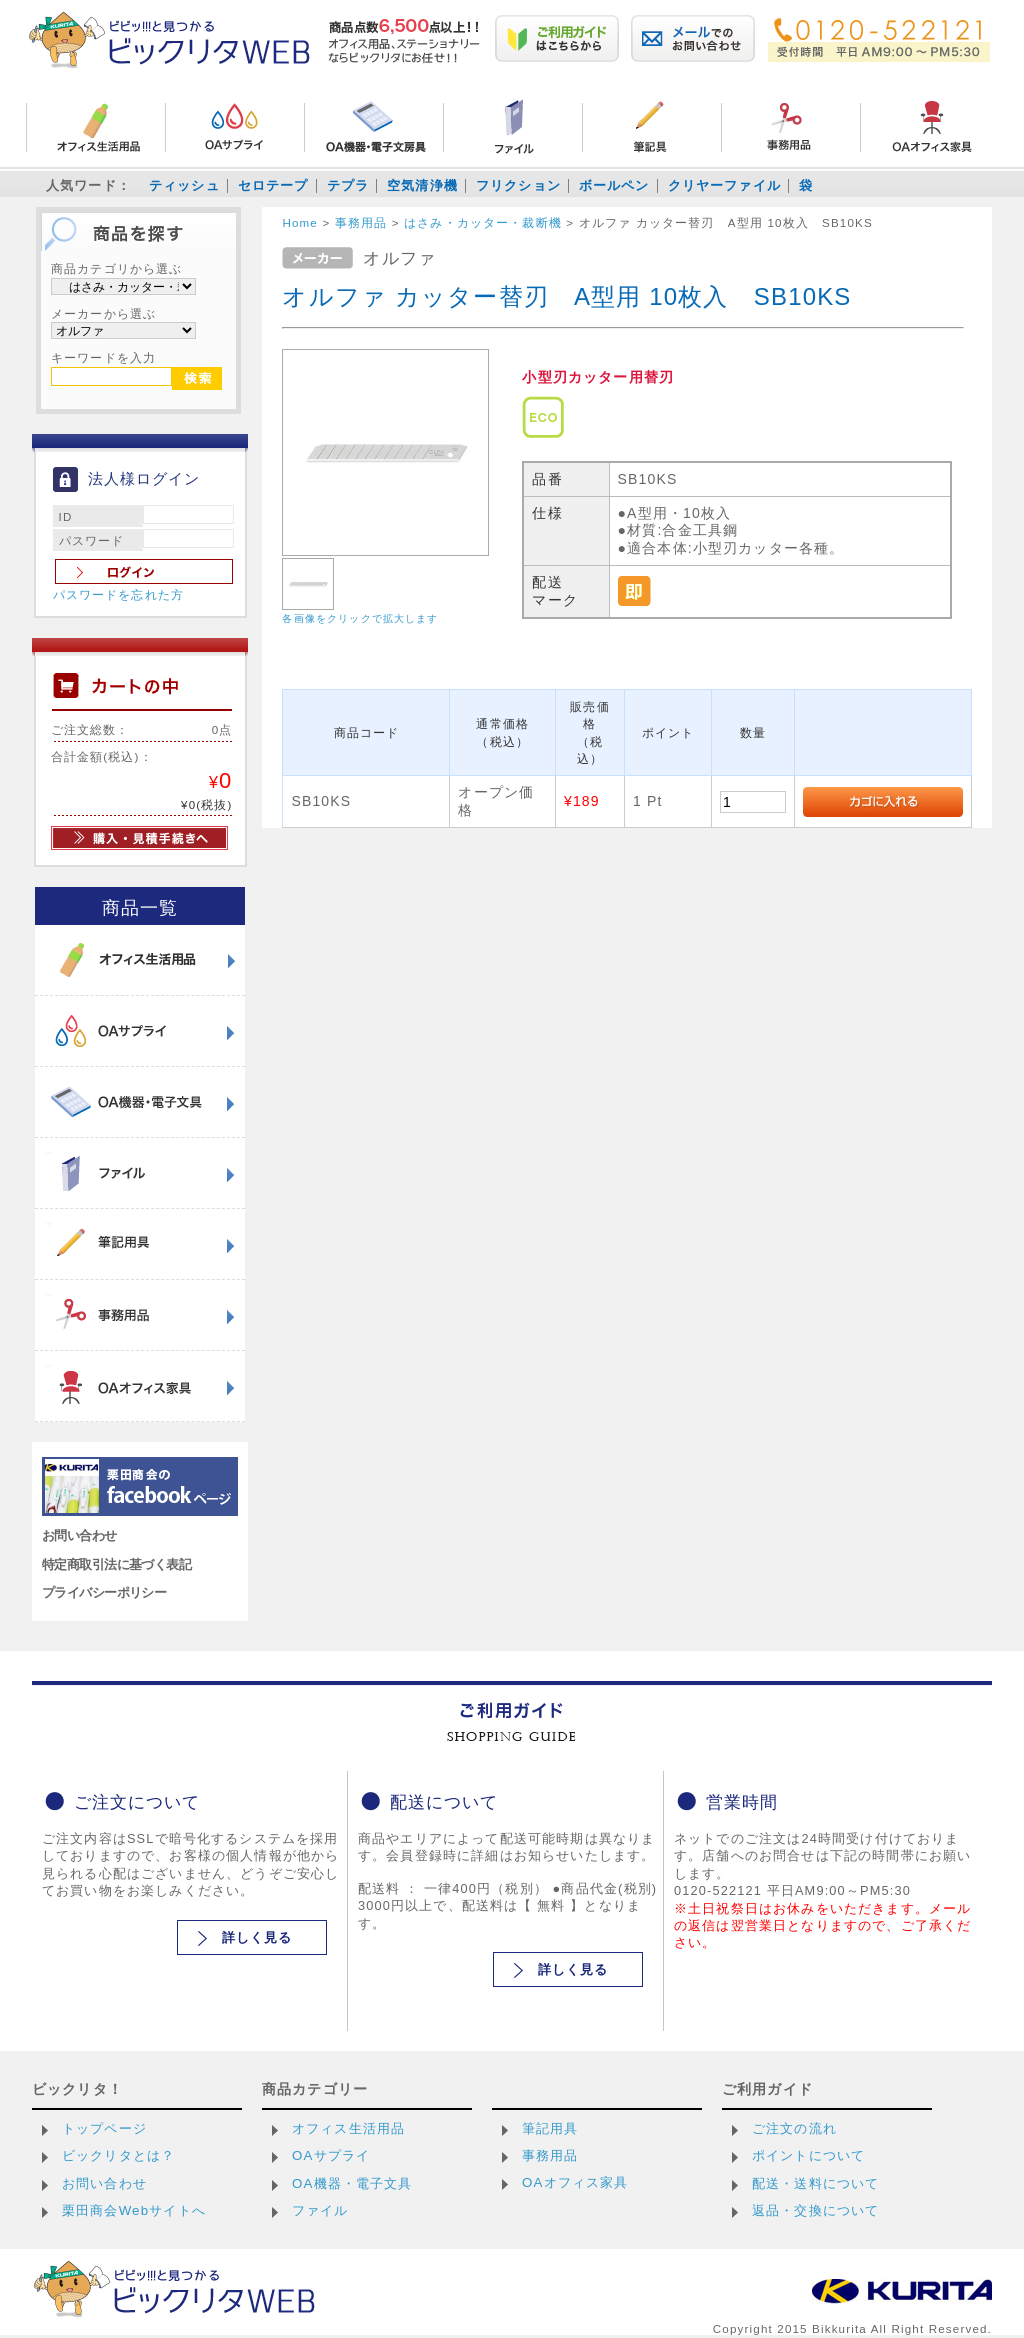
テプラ (348, 185)
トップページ (104, 2128)
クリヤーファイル (724, 185)
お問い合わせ (79, 1535)
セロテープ (273, 185)
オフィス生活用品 (348, 2128)
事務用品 (550, 2155)
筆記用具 (550, 2128)
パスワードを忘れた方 (119, 595)
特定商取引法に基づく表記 (116, 1564)
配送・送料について (815, 2183)
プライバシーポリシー (104, 1592)
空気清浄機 (422, 185)
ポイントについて (808, 2155)
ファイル (320, 2210)
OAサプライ (331, 2155)
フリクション (518, 185)
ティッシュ (184, 185)
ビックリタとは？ (118, 2155)
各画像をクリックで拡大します (360, 618)
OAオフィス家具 (575, 2182)
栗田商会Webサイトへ (134, 2210)
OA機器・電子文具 (352, 2183)
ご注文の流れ (794, 2128)
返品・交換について (815, 2210)
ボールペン (614, 185)
